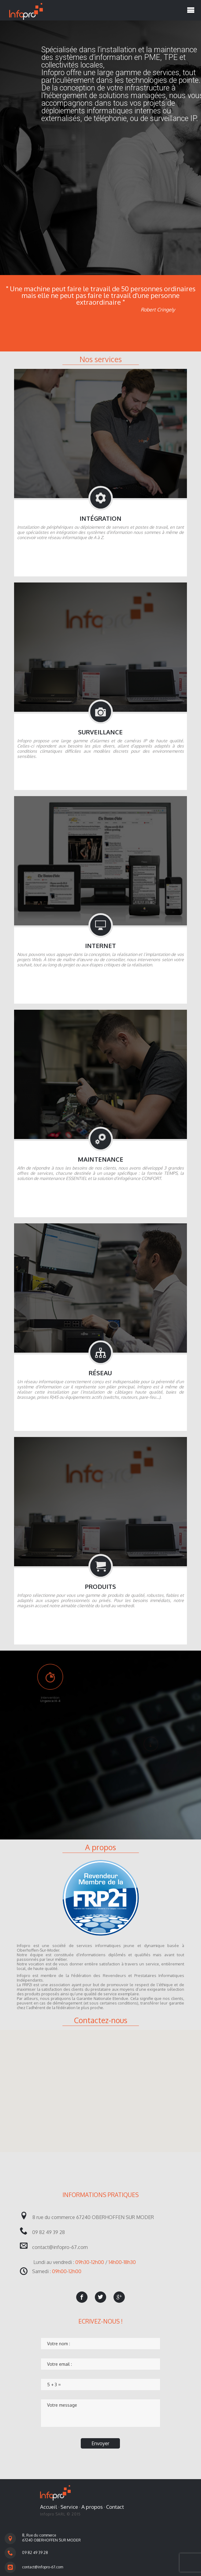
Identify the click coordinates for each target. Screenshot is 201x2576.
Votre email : (59, 2364)
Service (69, 2507)
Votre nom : (58, 2344)
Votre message (62, 2405)
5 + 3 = (54, 2385)
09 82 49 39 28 (35, 2552)
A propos (92, 2507)
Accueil (48, 2507)
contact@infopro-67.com (42, 2567)
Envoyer (100, 2443)
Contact (115, 2507)
